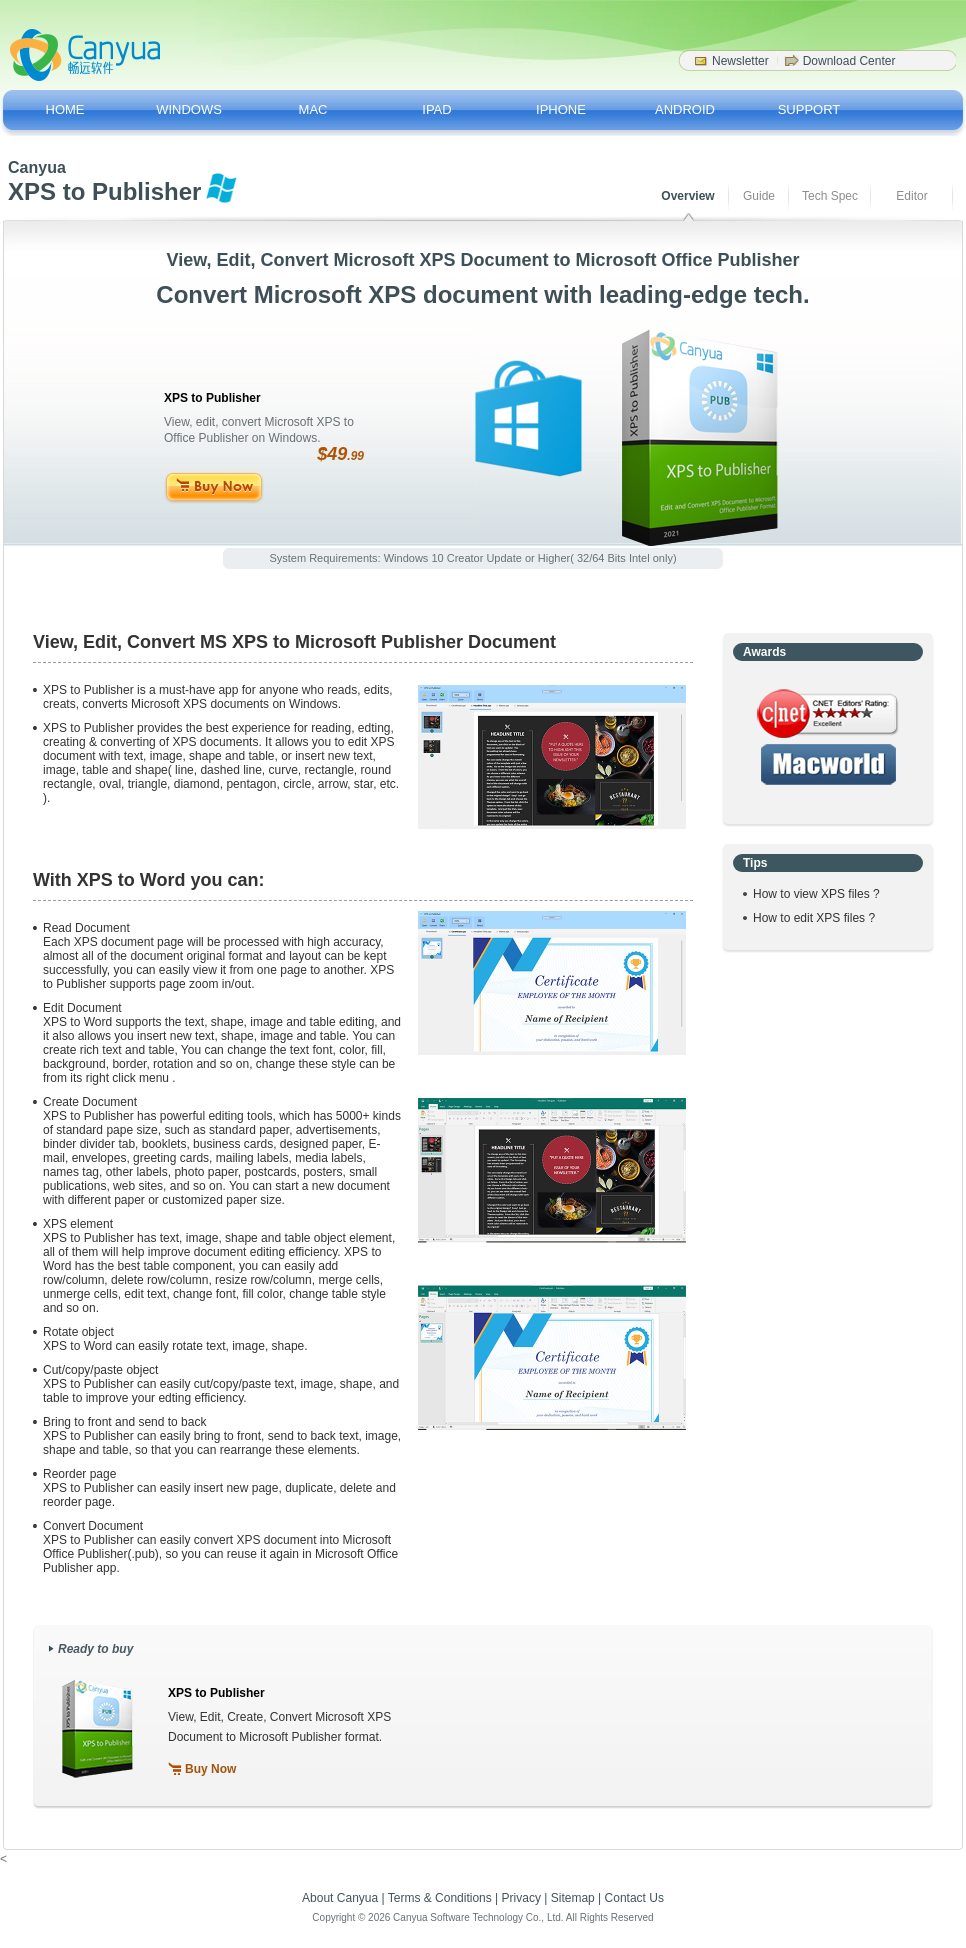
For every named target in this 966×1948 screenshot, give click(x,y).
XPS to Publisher (216, 1693)
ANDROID (685, 109)
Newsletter (740, 61)
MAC (313, 109)
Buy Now (210, 1769)
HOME (65, 109)
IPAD (436, 109)
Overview (687, 196)
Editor (911, 196)
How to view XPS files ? (816, 894)
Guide (759, 196)
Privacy (521, 1898)
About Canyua (340, 1898)
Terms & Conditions (440, 1898)
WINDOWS (189, 109)
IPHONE (561, 109)
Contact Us (634, 1898)
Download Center (849, 61)
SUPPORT (809, 109)
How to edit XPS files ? (814, 918)
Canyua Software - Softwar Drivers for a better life (85, 55)
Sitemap (573, 1898)
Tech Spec (830, 196)
